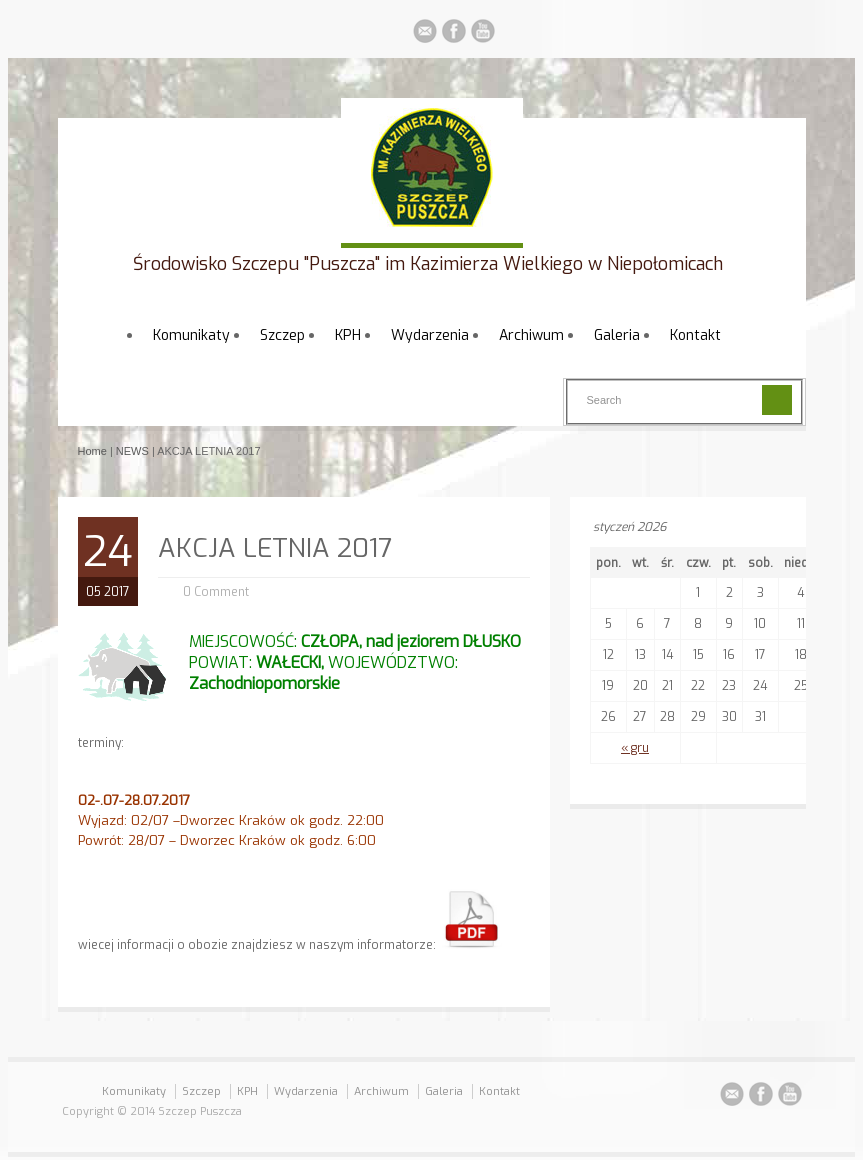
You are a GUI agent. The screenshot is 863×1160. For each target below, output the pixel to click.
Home (92, 451)
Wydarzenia (430, 335)
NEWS (132, 451)
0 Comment (216, 592)
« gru (635, 748)
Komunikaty (191, 335)
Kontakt (695, 335)
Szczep (282, 335)
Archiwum (531, 335)
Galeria (617, 335)
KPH (348, 335)
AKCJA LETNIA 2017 (275, 548)
